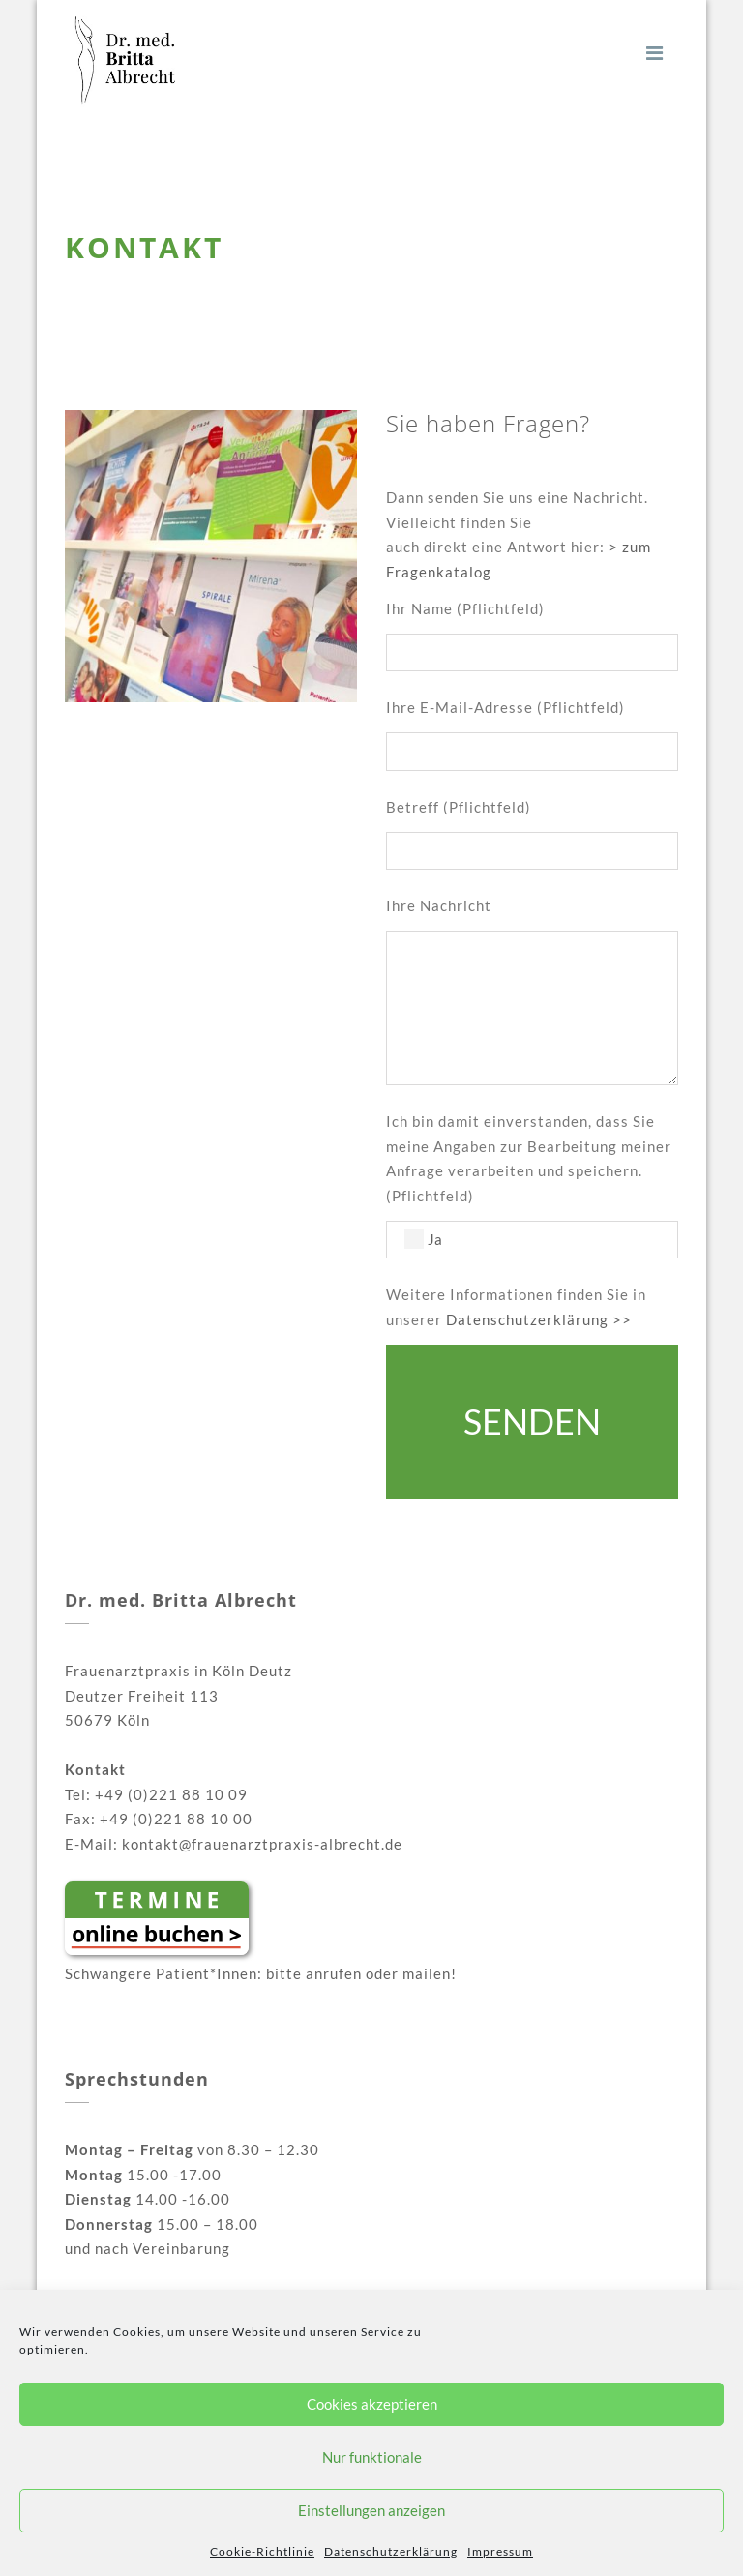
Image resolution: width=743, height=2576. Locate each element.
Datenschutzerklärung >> (539, 1319)
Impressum (500, 2551)
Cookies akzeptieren (372, 2404)
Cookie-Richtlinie (262, 2551)
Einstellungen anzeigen (371, 2510)
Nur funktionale (372, 2457)
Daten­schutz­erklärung (391, 2551)
